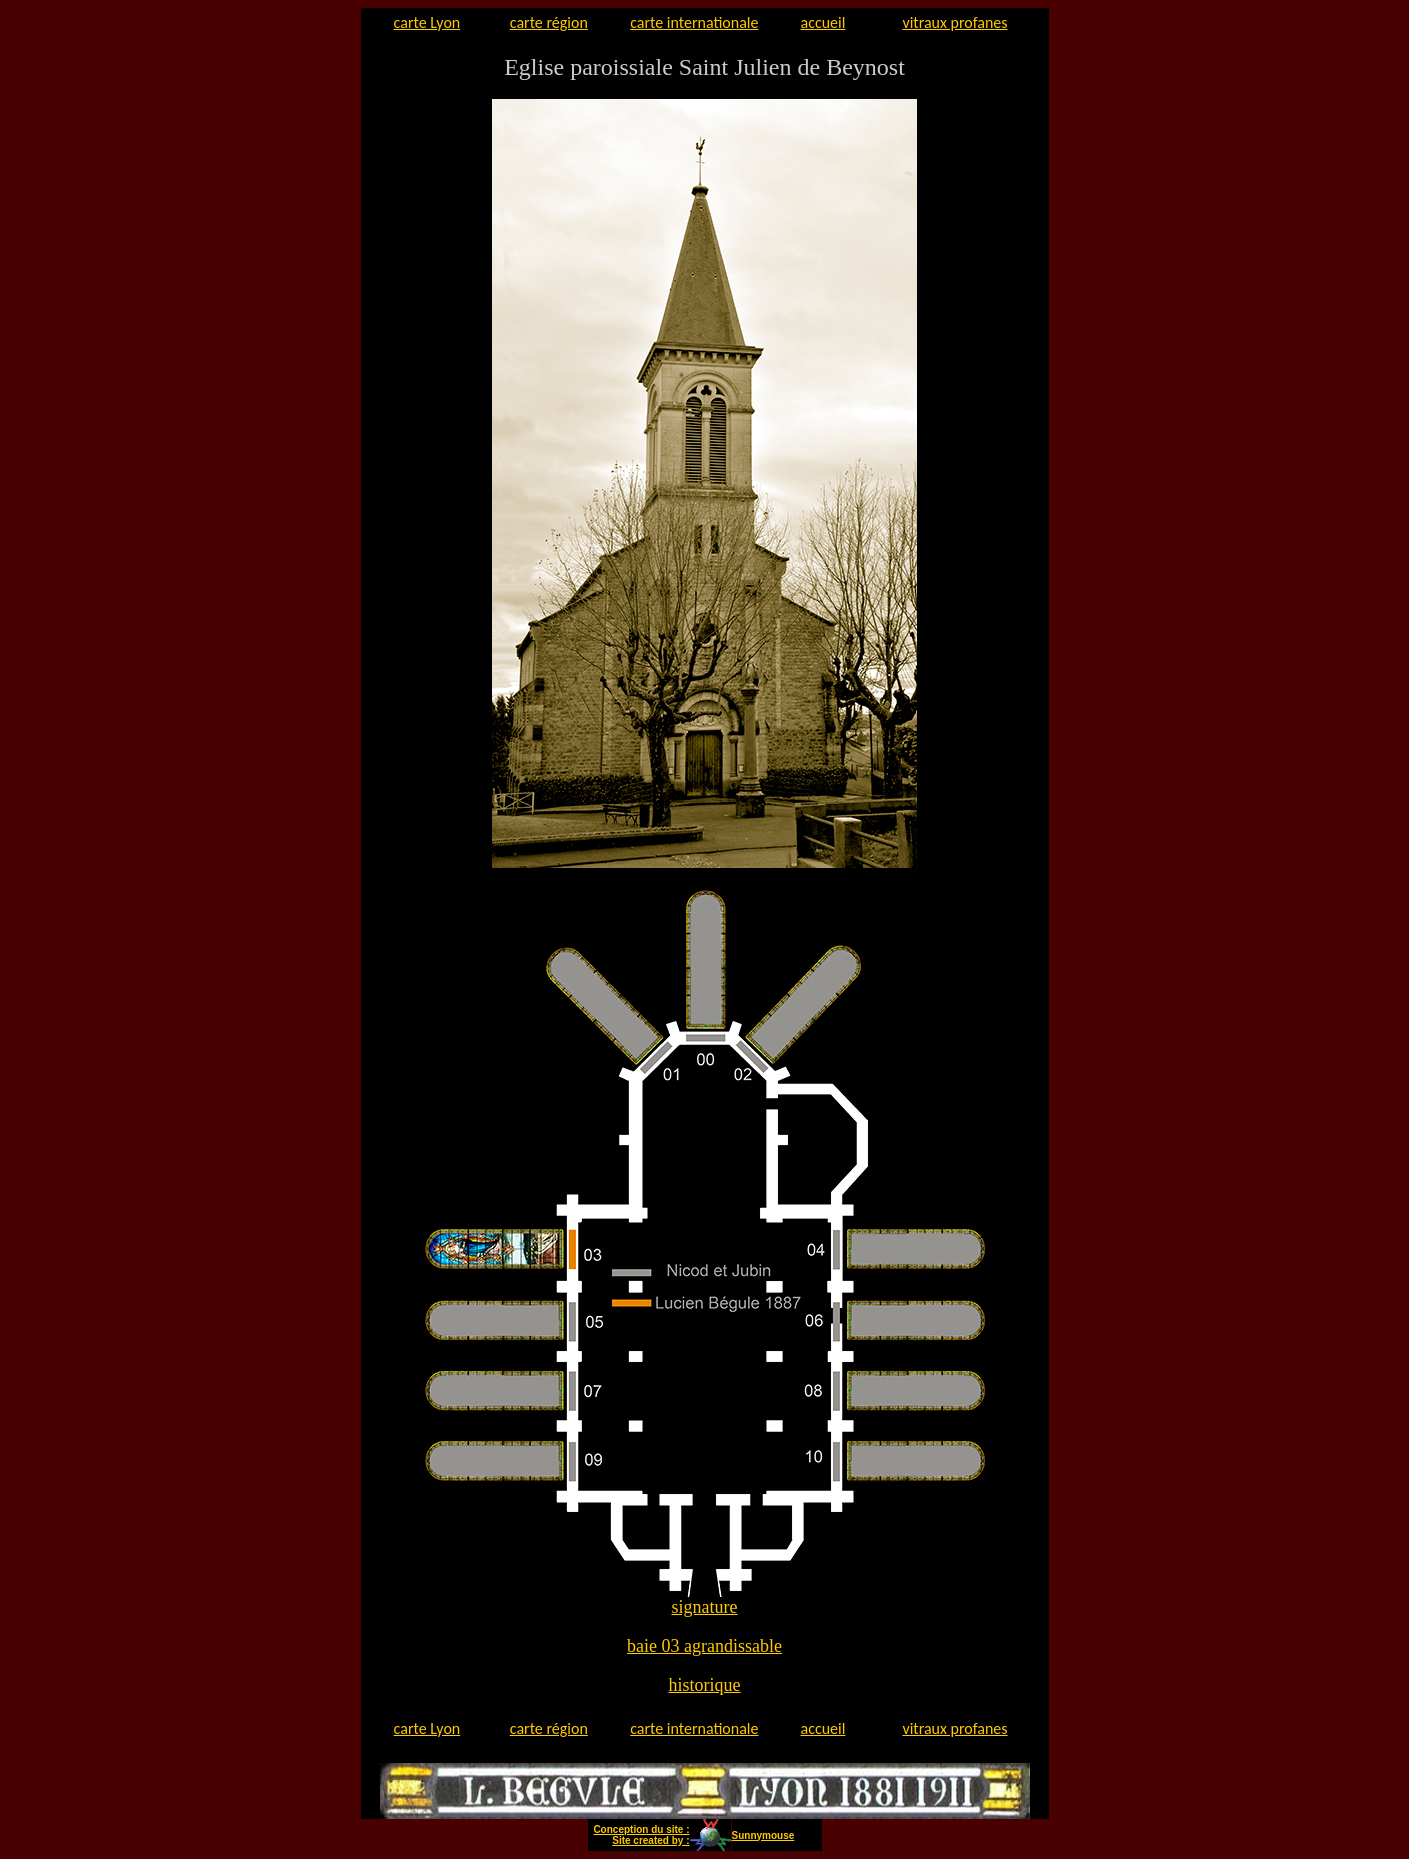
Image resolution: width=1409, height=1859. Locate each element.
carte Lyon (427, 22)
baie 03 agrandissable (704, 1646)
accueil (823, 22)
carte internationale (694, 22)
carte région (549, 22)
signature (705, 1607)
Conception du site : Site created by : (641, 1835)
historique (705, 1685)
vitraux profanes (954, 22)
